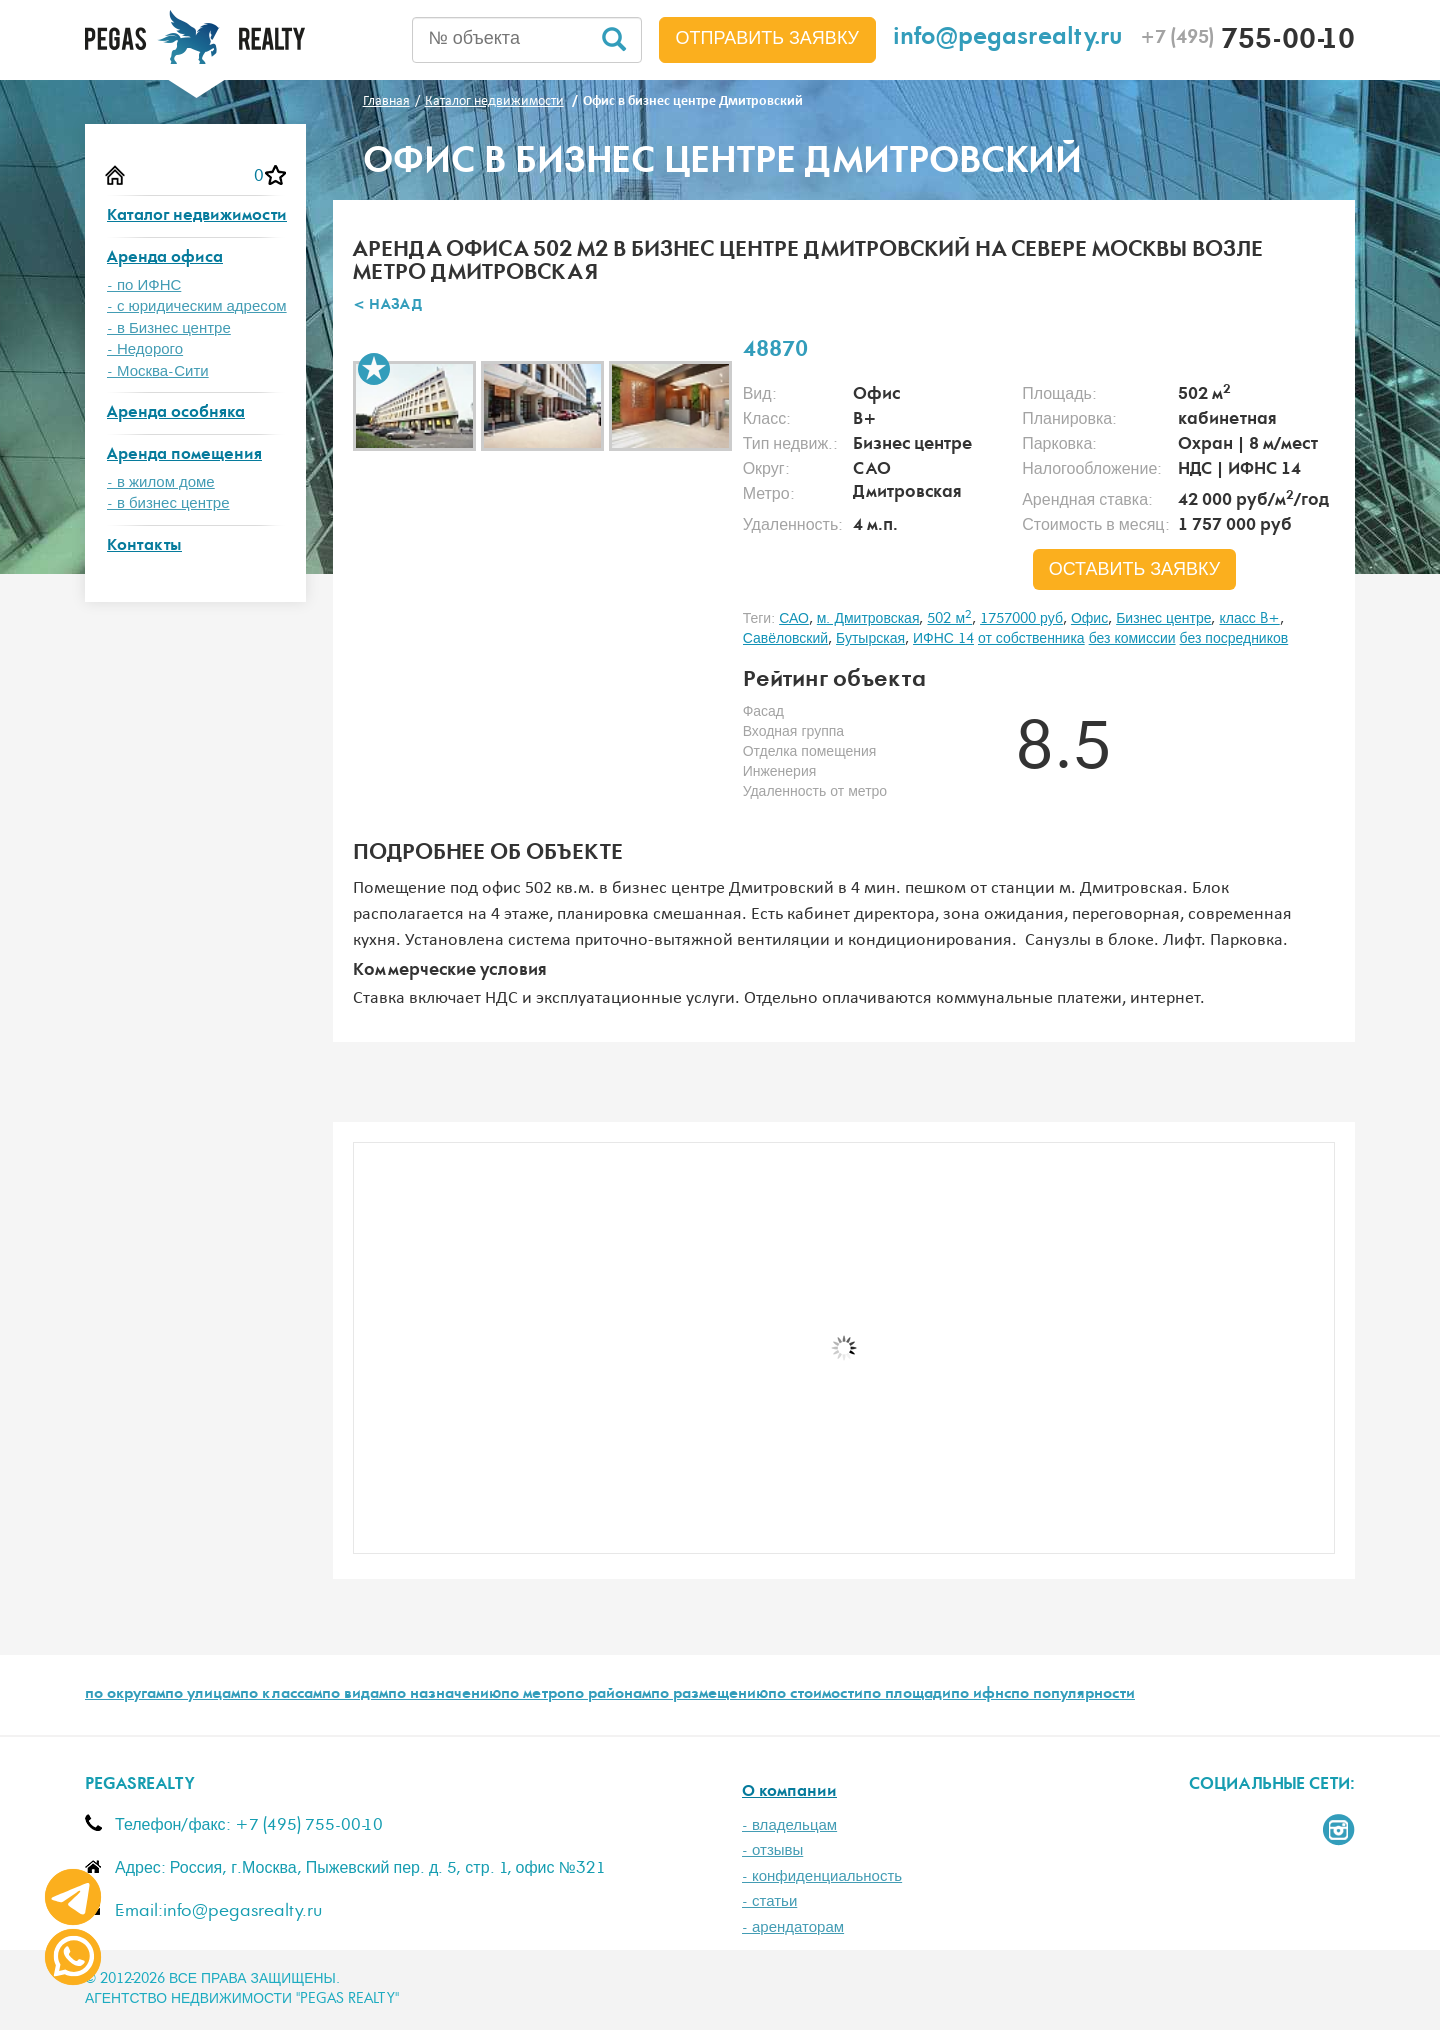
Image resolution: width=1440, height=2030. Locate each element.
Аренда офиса (165, 258)
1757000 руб (1021, 619)
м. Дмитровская (868, 619)
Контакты (144, 546)
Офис (1089, 619)
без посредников (1234, 639)
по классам (281, 1695)
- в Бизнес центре (169, 328)
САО (794, 619)
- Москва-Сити (158, 371)
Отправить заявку (768, 39)
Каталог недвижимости (197, 216)
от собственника (1031, 639)
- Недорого (145, 349)
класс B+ (1249, 619)
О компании (789, 1792)
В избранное (374, 369)
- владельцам (789, 1825)
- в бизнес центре (168, 503)
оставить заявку (1135, 570)
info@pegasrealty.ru (1008, 39)
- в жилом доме (161, 482)
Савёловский (785, 639)
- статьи (769, 1901)
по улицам (202, 1695)
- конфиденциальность (822, 1876)
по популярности (1073, 1695)
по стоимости (815, 1695)
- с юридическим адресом (197, 306)
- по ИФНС (144, 285)
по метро (533, 1695)
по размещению (709, 1695)
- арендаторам (793, 1927)
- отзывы (772, 1850)
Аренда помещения (184, 455)
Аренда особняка (176, 413)
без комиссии (1132, 639)
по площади (907, 1695)
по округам (125, 1695)
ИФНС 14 (943, 639)
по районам (608, 1695)
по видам (355, 1695)
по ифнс (981, 1695)
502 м (949, 619)
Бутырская (870, 639)
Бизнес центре (1163, 619)
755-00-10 (1247, 42)
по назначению (444, 1695)
